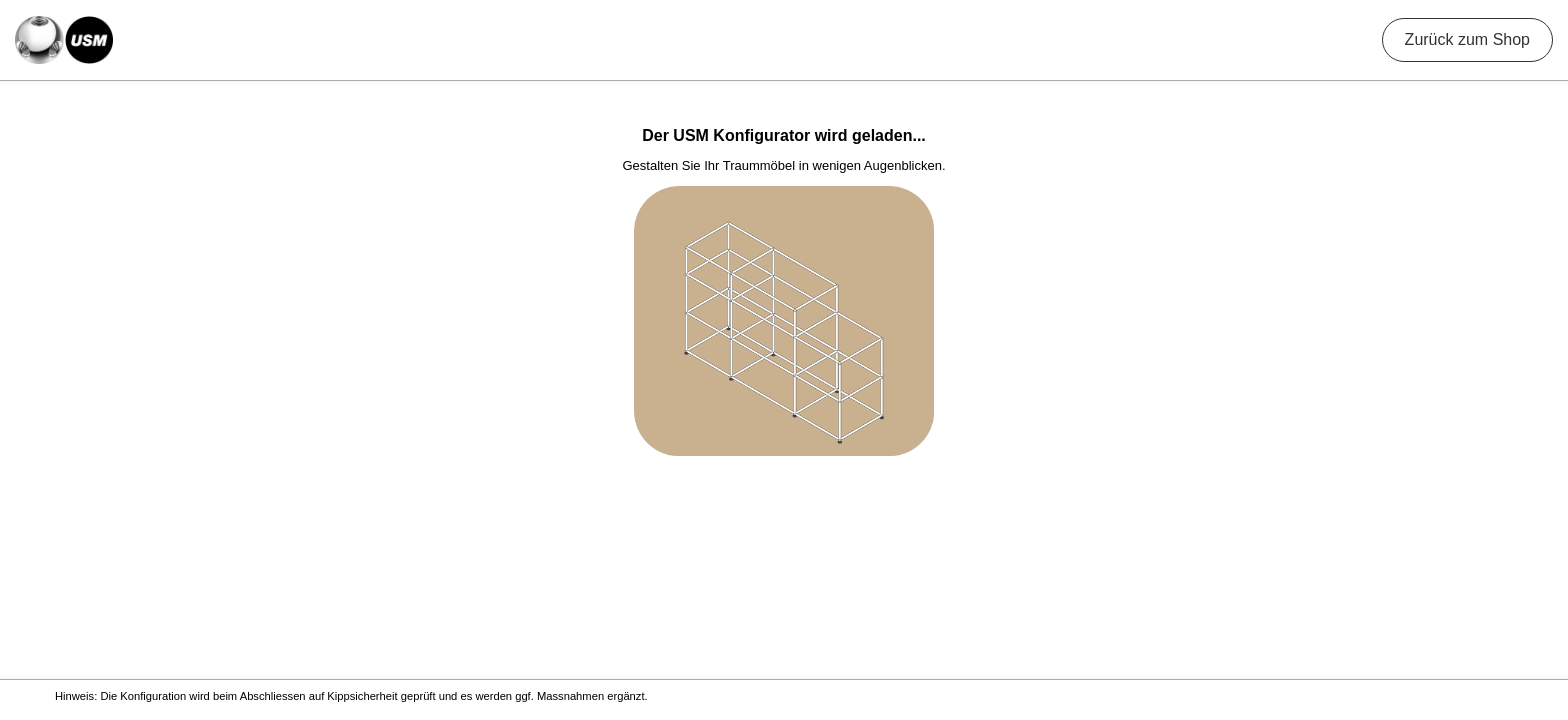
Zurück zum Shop (1467, 39)
